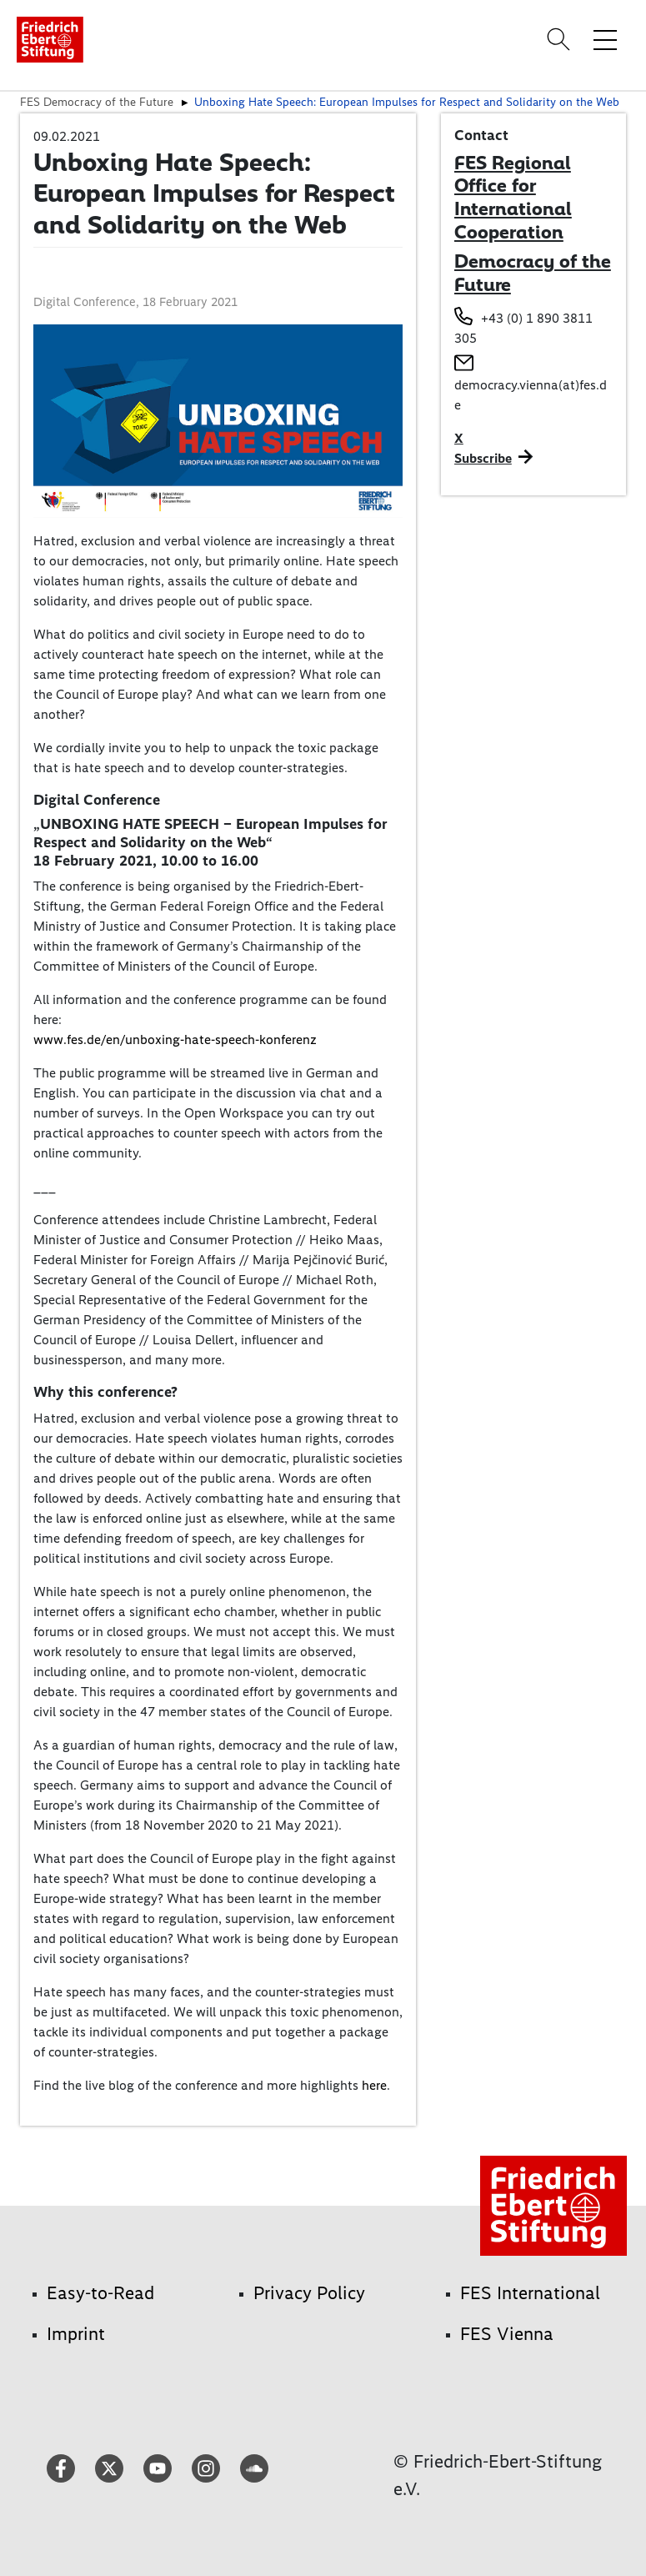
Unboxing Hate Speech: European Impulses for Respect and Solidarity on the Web (406, 101)
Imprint (76, 2333)
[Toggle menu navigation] (605, 39)
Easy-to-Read (100, 2293)
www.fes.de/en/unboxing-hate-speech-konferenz (175, 1039)
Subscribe (483, 458)
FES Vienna (506, 2333)
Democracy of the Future (532, 272)
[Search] (561, 39)
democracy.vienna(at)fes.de (530, 395)
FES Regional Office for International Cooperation (513, 197)
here (374, 2085)
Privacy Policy (309, 2293)
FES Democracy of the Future (96, 101)
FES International (530, 2293)
